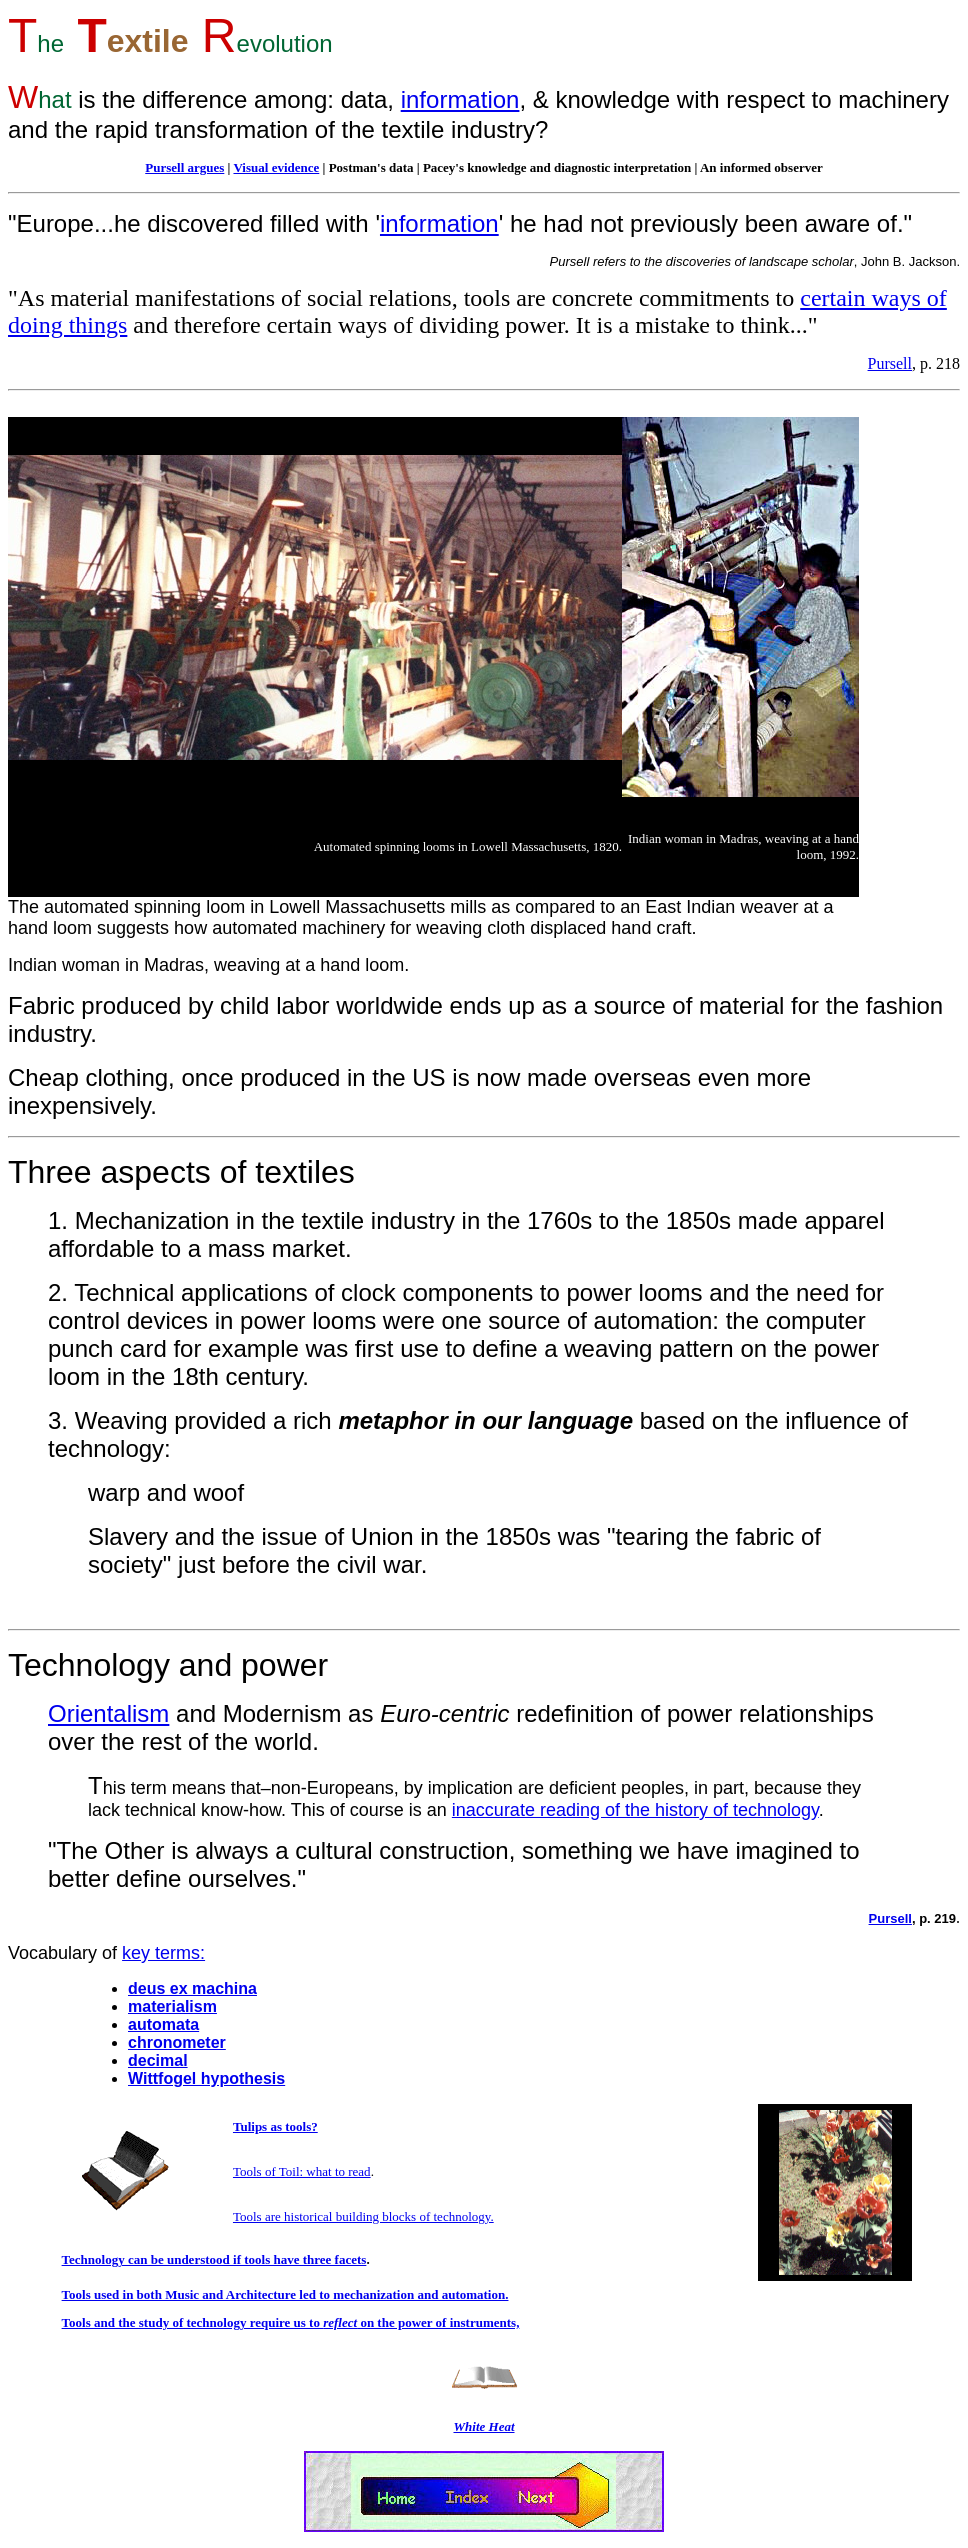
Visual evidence (276, 167)
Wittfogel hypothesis (206, 2078)
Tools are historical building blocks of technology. (363, 2216)
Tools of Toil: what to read (302, 2171)
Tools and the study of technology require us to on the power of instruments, (291, 2322)
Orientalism (108, 1713)
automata (163, 2024)
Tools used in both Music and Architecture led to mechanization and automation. (285, 2294)
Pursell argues (184, 167)
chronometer (177, 2042)
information (460, 99)
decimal (158, 2060)
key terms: (163, 1953)
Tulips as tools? (275, 2126)
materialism (172, 2006)
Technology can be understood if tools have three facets (214, 2259)
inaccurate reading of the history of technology (635, 1810)
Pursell (890, 363)
